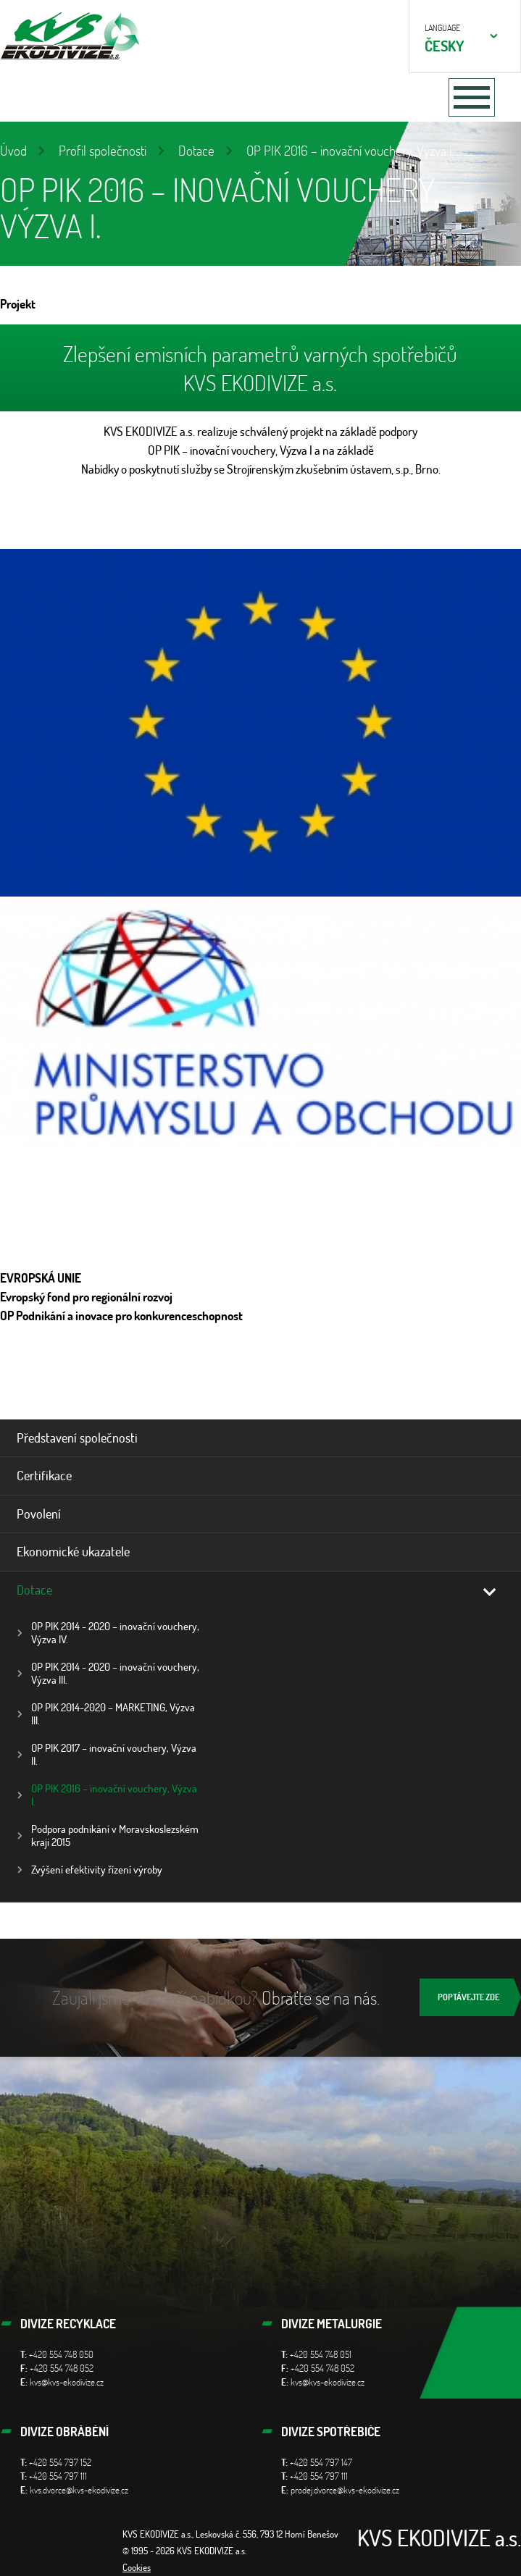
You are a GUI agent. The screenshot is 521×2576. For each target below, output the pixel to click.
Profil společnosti (102, 150)
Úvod (13, 150)
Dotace (196, 150)
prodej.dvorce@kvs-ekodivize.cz (345, 2490)
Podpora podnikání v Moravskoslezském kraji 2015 (115, 1835)
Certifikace (44, 1475)
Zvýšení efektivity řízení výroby (96, 1869)
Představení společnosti (77, 1438)
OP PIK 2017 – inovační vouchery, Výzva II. (113, 1754)
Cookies (136, 2567)
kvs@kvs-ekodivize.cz (67, 2382)
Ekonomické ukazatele (73, 1551)
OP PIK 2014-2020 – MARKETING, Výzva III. (113, 1713)
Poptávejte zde (468, 1997)
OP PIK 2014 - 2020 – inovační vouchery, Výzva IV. (115, 1632)
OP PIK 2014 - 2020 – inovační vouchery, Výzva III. (115, 1673)
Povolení (39, 1514)
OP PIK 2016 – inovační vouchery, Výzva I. (114, 1795)
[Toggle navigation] (472, 97)
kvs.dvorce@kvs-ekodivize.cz (79, 2490)
